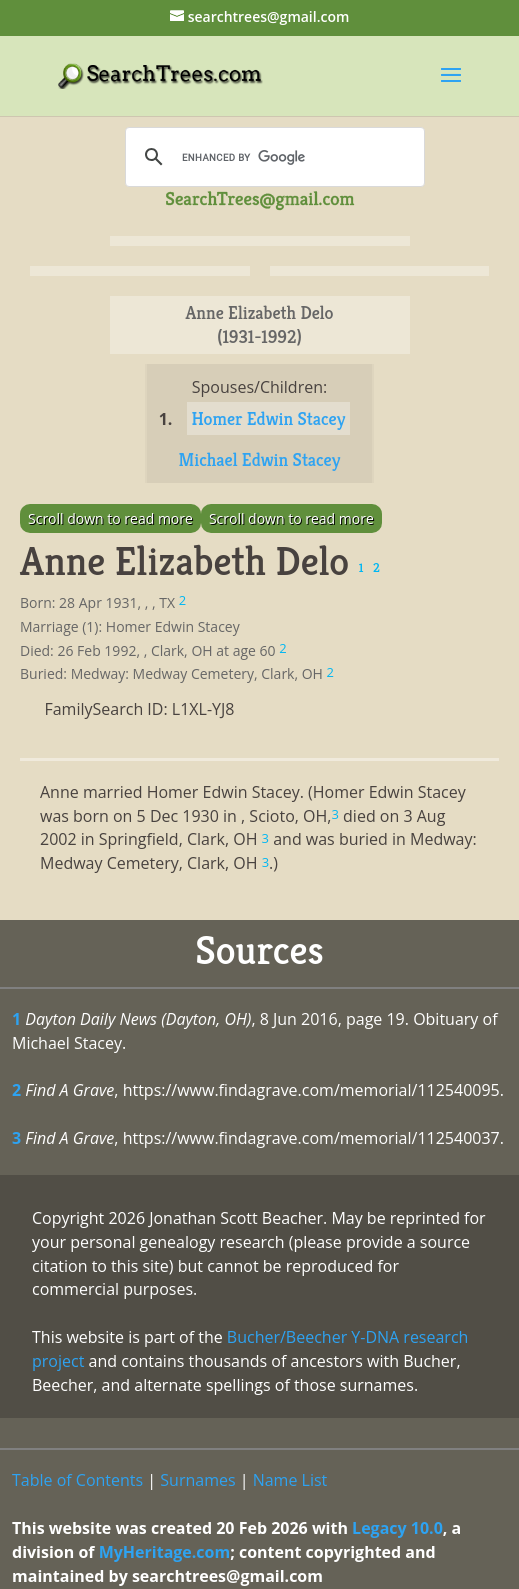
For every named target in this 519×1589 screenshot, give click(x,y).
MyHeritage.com (165, 1552)
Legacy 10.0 (397, 1528)
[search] (272, 157)
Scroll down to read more (110, 518)
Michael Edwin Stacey (260, 459)
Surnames (197, 1480)
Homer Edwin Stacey (269, 418)
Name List (290, 1480)
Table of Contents (77, 1480)
